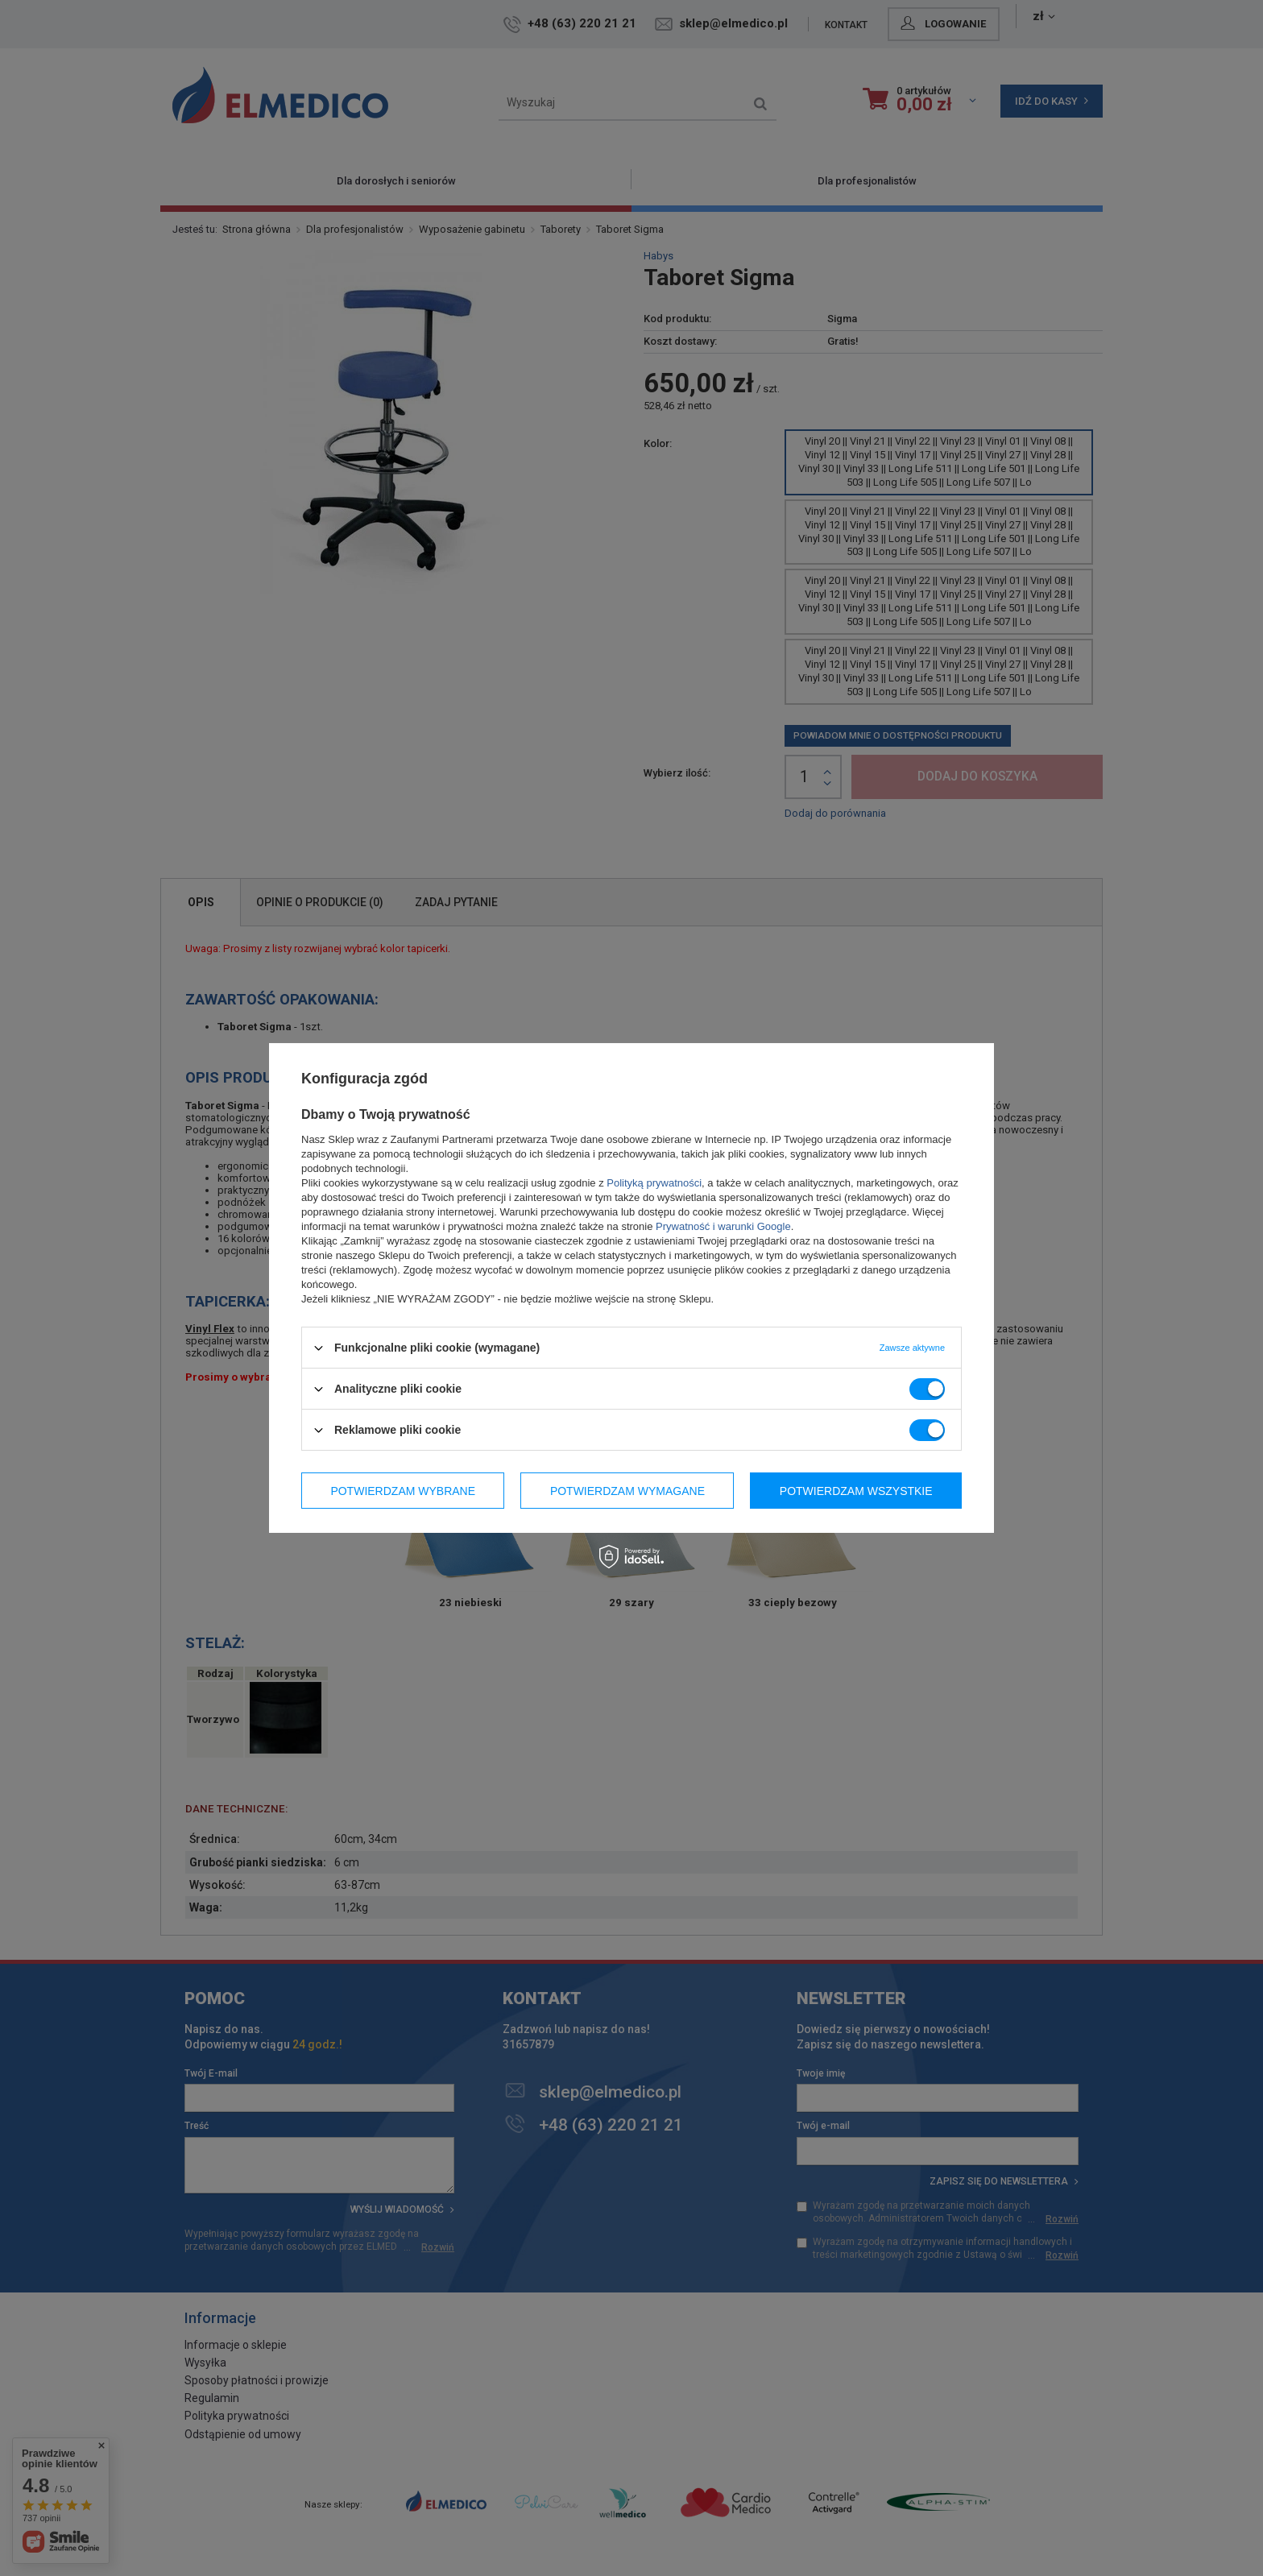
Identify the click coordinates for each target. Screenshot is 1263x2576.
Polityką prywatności (654, 1183)
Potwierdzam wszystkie (856, 1490)
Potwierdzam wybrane (402, 1490)
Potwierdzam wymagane (627, 1490)
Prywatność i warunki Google (723, 1226)
